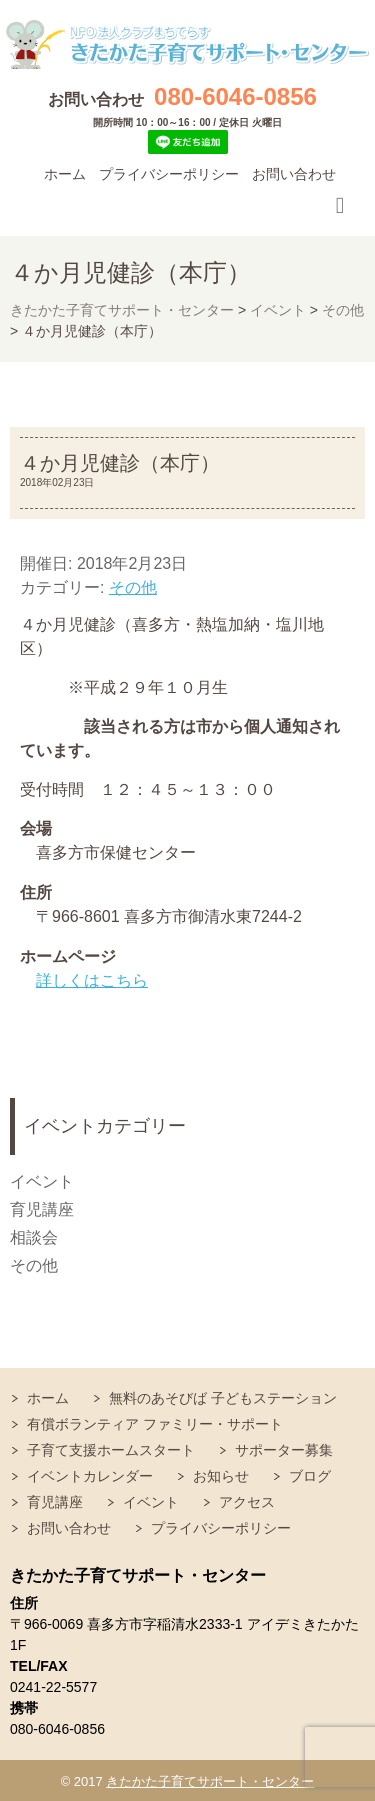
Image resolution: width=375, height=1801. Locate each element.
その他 (133, 587)
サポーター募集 (284, 1450)
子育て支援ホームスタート (111, 1450)
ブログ (310, 1476)
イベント (42, 1181)
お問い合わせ (294, 174)
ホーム (65, 174)
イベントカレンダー (90, 1476)
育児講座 (42, 1209)
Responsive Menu (340, 205)
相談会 (34, 1237)
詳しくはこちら (92, 980)
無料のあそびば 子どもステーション (223, 1398)
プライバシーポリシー (169, 174)
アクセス (247, 1502)
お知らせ (221, 1476)
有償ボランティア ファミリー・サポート (155, 1424)
